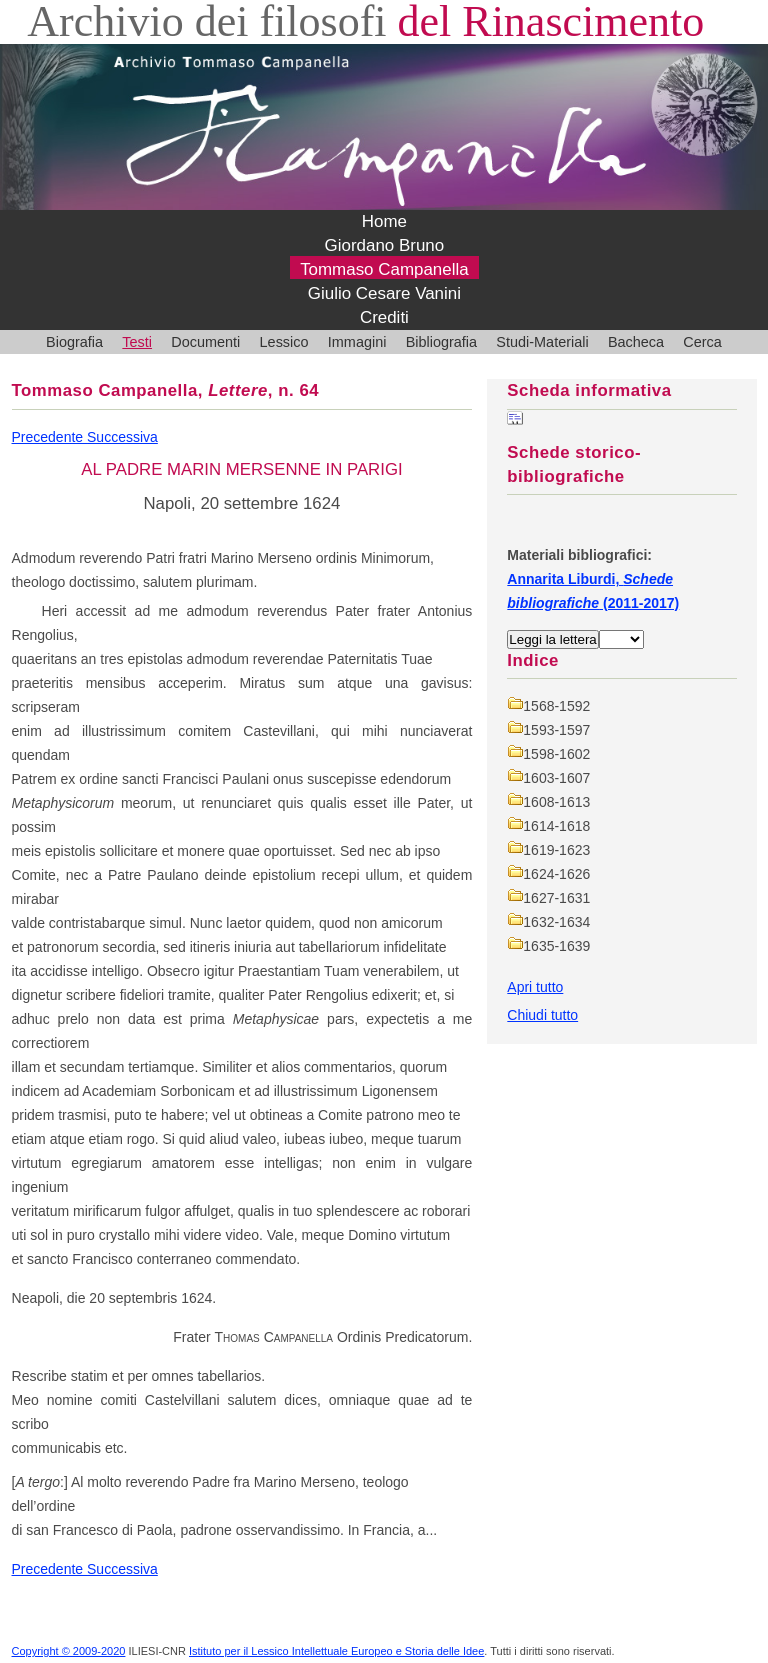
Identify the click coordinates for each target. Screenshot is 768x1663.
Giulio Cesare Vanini (384, 293)
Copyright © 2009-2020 (69, 1651)
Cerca (702, 342)
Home (384, 221)
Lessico (284, 342)
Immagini (357, 342)
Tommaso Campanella (384, 269)
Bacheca (636, 342)
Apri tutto (535, 987)
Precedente (50, 437)
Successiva (122, 437)
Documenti (205, 342)
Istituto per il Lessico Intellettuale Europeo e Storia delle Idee (336, 1651)
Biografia (74, 342)
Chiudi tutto (542, 1015)
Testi (137, 342)
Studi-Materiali (542, 342)
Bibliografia (441, 342)
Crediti (384, 317)
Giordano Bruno (385, 245)
